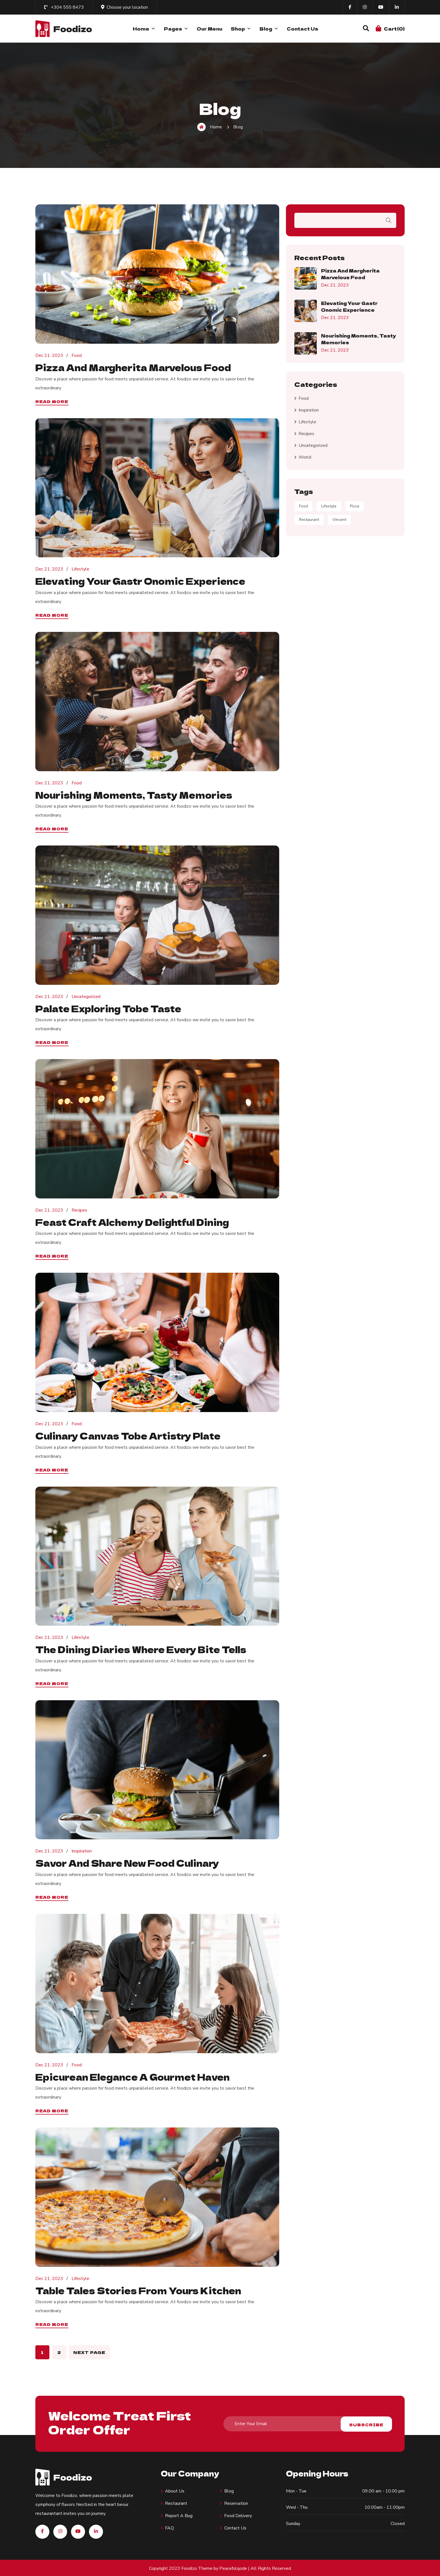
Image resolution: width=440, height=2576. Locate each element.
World (305, 457)
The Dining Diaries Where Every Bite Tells (142, 1648)
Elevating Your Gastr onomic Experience (142, 580)
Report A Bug (178, 2515)
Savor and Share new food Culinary (128, 1862)
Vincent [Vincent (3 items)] (339, 519)
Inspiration (82, 1850)
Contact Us (302, 28)
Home (144, 29)
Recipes (79, 1210)
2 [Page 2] (59, 2351)
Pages (176, 29)
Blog (269, 29)
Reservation (236, 2502)
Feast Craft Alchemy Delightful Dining (133, 1221)
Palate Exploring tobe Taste (109, 1007)
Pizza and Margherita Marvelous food (134, 367)
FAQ (169, 2527)
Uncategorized (86, 996)
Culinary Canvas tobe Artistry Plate (129, 1435)
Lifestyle (80, 569)
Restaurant (176, 2502)
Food (77, 355)
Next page (89, 2351)
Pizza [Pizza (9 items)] (354, 506)
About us (174, 2490)
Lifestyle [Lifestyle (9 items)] (328, 506)
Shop (241, 29)
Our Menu (209, 28)
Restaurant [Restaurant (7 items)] (309, 519)
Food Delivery (238, 2515)
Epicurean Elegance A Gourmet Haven (134, 2075)
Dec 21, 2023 (49, 355)
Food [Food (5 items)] (303, 506)
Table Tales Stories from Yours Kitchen (139, 2289)
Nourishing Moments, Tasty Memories (134, 794)
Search (388, 220)
